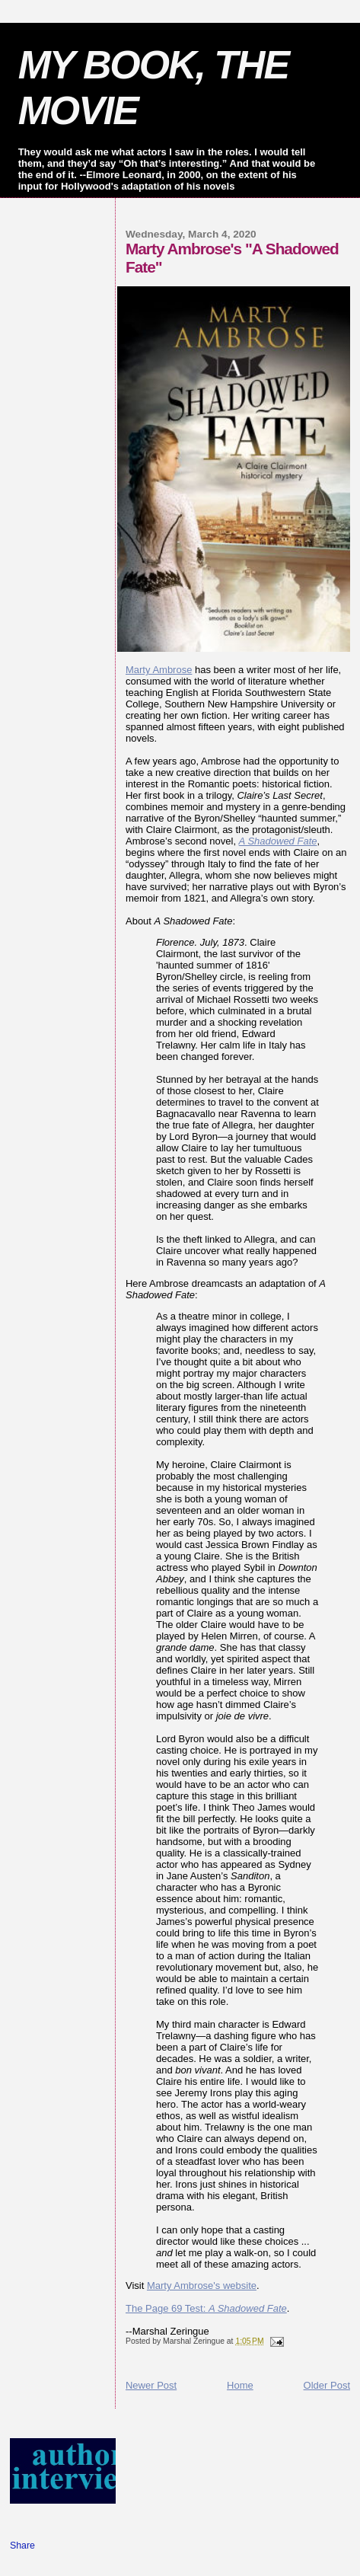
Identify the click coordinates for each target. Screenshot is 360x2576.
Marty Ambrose (159, 669)
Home (240, 2385)
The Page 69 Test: (206, 2308)
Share (22, 2545)
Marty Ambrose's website (201, 2285)
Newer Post (151, 2385)
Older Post (327, 2385)
